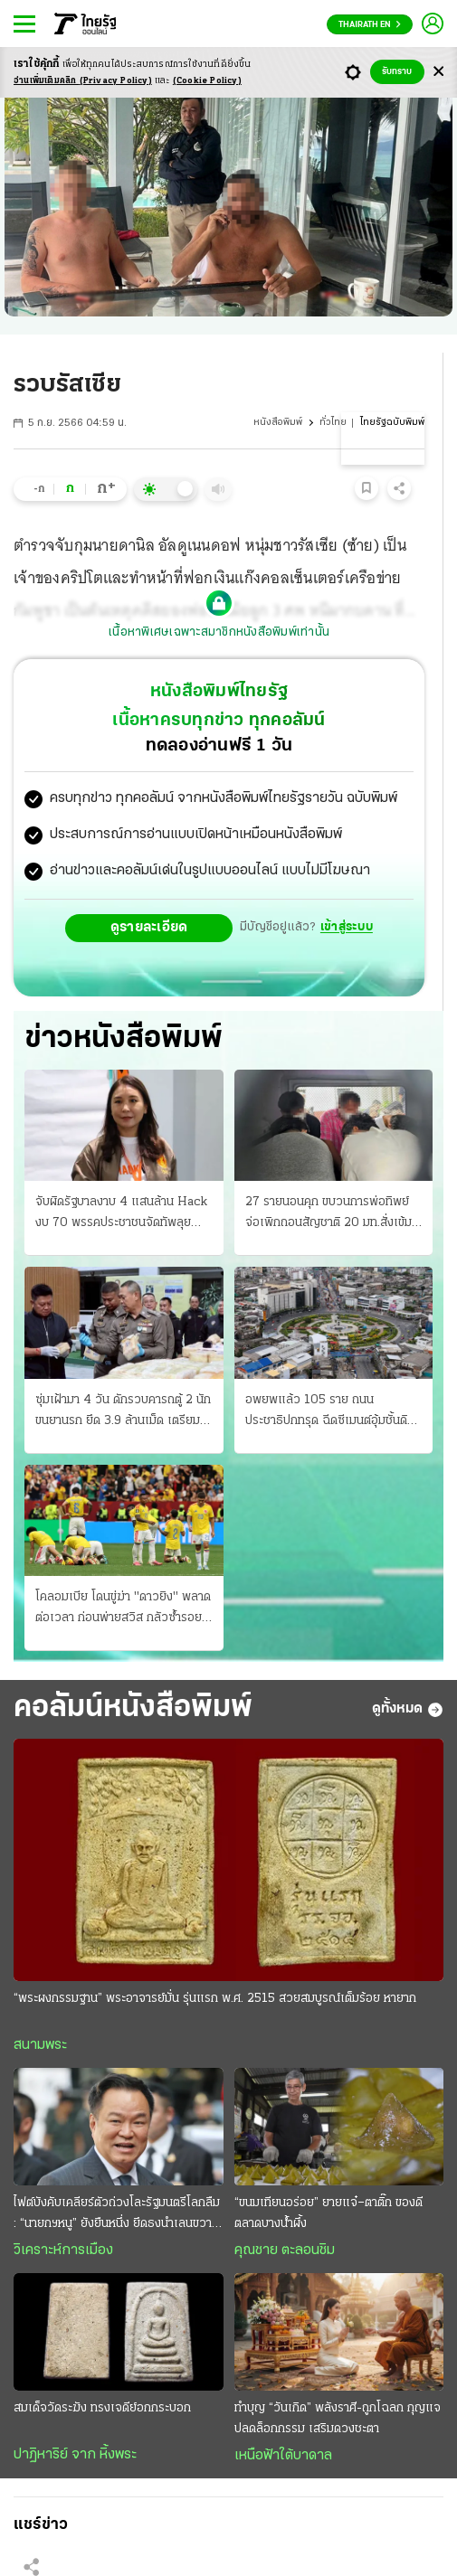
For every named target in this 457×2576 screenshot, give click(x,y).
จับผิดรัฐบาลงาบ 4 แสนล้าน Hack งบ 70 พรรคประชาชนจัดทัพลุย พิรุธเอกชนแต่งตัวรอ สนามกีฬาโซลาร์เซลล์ (121, 1214)
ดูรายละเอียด (149, 927)
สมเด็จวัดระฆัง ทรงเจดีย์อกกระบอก (102, 2408)
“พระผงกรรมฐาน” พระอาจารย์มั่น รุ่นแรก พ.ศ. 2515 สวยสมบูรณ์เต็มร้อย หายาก (215, 1998)
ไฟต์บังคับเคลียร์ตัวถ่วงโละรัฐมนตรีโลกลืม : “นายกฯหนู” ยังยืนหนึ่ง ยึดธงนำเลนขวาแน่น (117, 2215)
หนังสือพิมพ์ (277, 423)
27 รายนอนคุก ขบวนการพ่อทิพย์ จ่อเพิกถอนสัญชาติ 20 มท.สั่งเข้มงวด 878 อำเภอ (328, 1214)
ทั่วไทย (333, 423)
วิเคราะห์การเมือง (63, 2250)
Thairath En (369, 25)
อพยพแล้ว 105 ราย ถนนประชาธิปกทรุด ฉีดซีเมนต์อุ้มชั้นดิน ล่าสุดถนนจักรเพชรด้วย (329, 1412)
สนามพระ (40, 2045)
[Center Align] (438, 72)
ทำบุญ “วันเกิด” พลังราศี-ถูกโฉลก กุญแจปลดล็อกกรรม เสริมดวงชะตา (337, 2418)
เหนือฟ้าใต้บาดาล (283, 2456)
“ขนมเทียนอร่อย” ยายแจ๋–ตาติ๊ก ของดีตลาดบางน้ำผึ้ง (328, 2213)
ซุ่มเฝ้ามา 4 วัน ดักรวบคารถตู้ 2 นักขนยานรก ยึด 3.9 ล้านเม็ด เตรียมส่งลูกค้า (123, 1412)
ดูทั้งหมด (407, 1710)
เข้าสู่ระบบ (346, 927)
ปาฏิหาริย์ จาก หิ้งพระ (75, 2455)
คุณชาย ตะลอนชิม (284, 2250)
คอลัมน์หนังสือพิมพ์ (133, 1708)
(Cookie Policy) (207, 81)
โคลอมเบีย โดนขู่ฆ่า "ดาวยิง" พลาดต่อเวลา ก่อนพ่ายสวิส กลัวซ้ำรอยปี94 (123, 1609)
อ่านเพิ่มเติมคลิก (83, 81)
